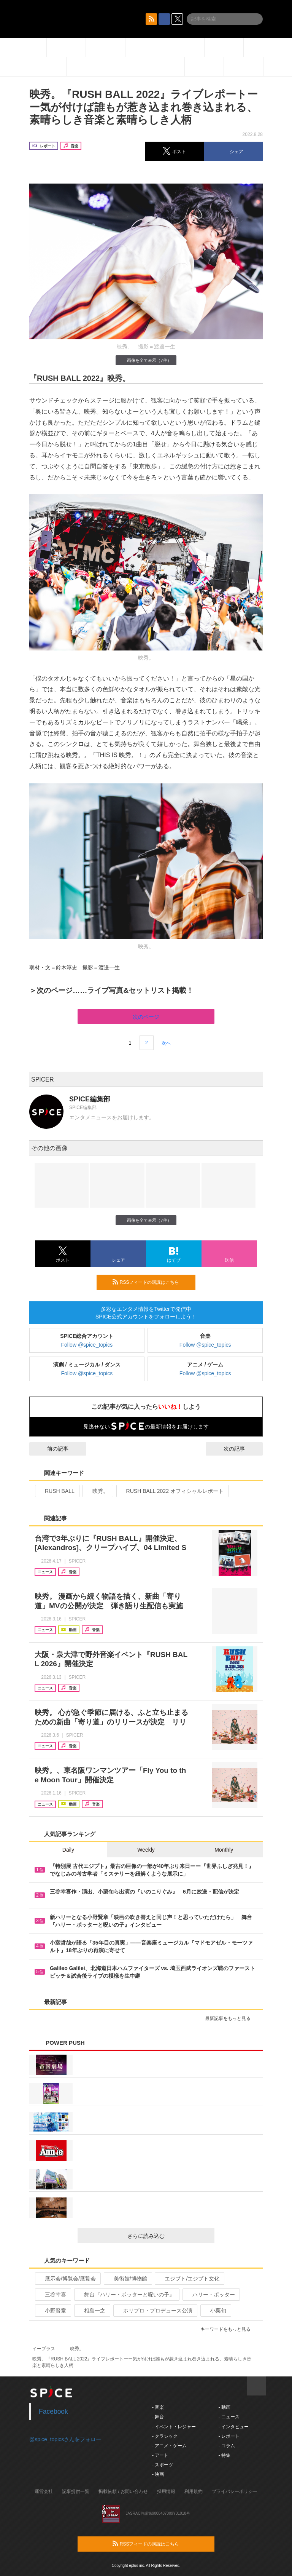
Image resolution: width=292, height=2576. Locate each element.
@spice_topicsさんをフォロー (65, 2439)
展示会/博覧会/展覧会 (67, 2279)
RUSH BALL (56, 1491)
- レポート (228, 2436)
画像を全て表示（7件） (146, 360)
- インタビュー (233, 2426)
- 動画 (224, 2407)
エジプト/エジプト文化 (188, 2279)
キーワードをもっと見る (228, 2329)
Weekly (146, 1850)
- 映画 (158, 2474)
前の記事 (50, 1449)
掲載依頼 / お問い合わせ (123, 2491)
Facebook (53, 2411)
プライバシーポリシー (234, 2491)
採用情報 (166, 2491)
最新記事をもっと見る (231, 2018)
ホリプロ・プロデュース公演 (154, 2311)
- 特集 (224, 2455)
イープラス (43, 2348)
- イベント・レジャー (174, 2426)
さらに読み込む (167, 2236)
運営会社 (44, 2491)
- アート (160, 2455)
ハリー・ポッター (210, 2295)
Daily (68, 1850)
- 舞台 (158, 2416)
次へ (166, 1043)
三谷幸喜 (52, 2295)
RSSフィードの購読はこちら (151, 1282)
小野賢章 (52, 2311)
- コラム (226, 2445)
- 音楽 (158, 2407)
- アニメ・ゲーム (169, 2445)
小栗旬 (215, 2311)
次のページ (146, 1017)
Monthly (223, 1850)
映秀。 (97, 1491)
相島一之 (91, 2311)
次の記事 (241, 1449)
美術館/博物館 (127, 2279)
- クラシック (165, 2436)
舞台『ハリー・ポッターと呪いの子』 (126, 2295)
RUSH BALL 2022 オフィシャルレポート (172, 1491)
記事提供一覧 (75, 2491)
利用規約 (193, 2491)
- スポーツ (162, 2464)
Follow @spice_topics (87, 1345)
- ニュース (228, 2416)
